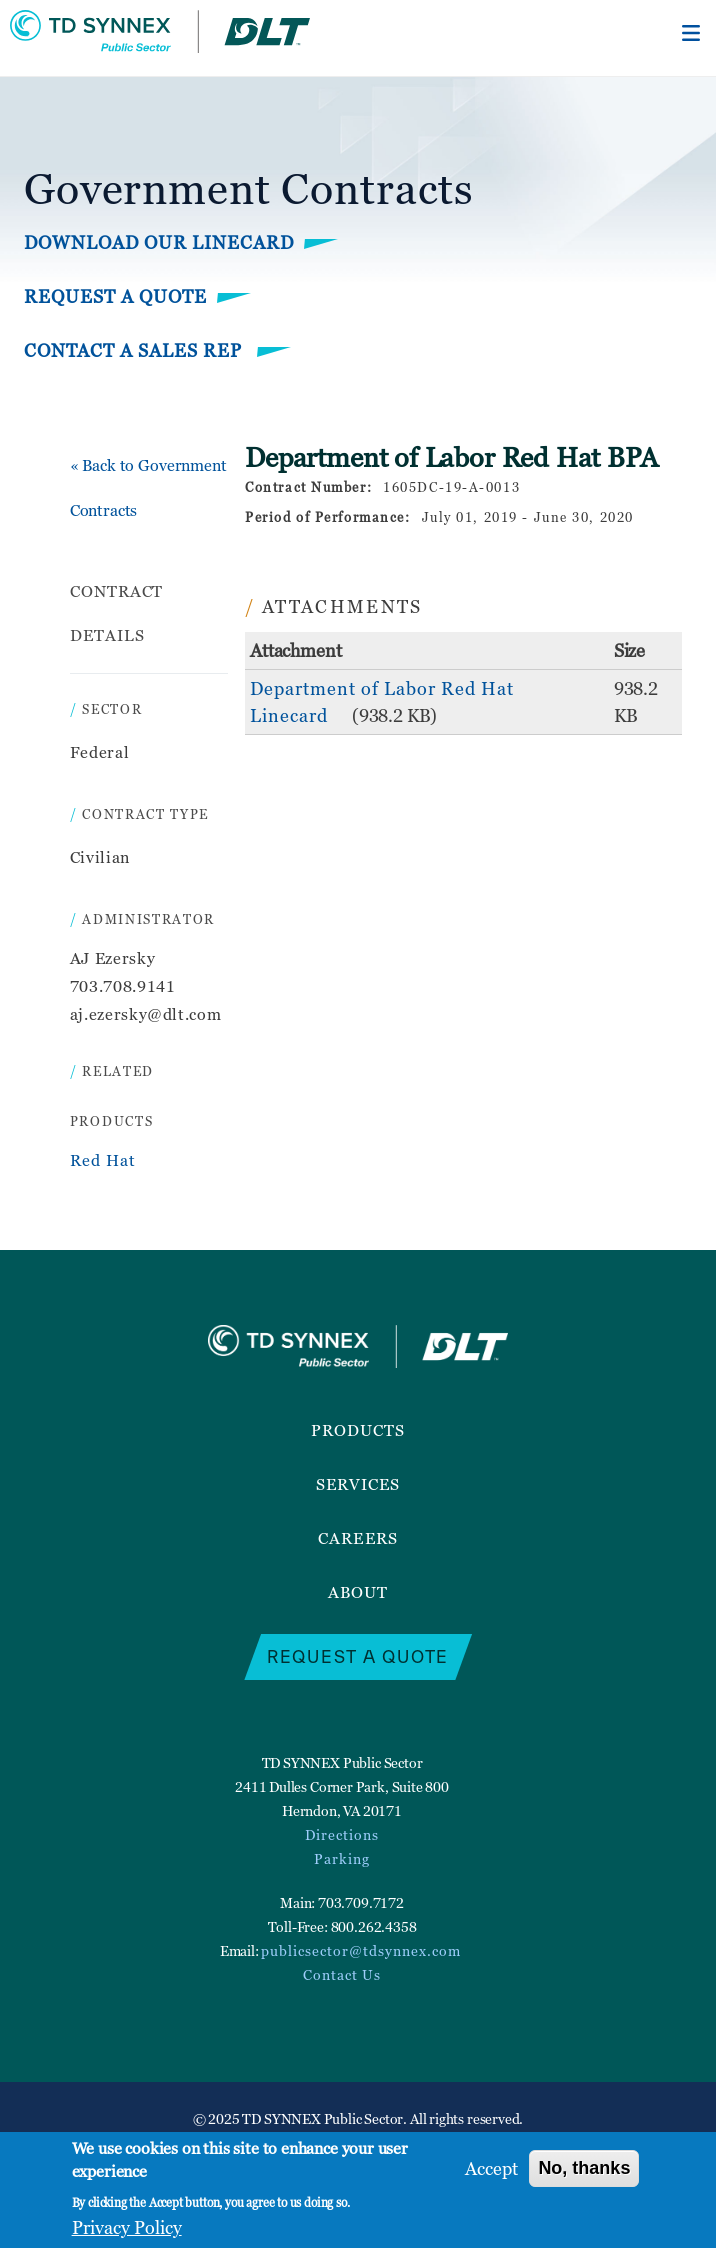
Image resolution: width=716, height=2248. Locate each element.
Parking (342, 1858)
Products (358, 1430)
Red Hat (103, 1160)
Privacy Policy (127, 2227)
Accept (491, 2168)
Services (358, 1484)
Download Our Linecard (159, 242)
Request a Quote (115, 296)
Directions (342, 1834)
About (358, 1592)
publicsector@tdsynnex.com (361, 1950)
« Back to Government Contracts (148, 487)
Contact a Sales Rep (135, 350)
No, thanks (584, 2168)
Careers (358, 1538)
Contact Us (342, 1974)
